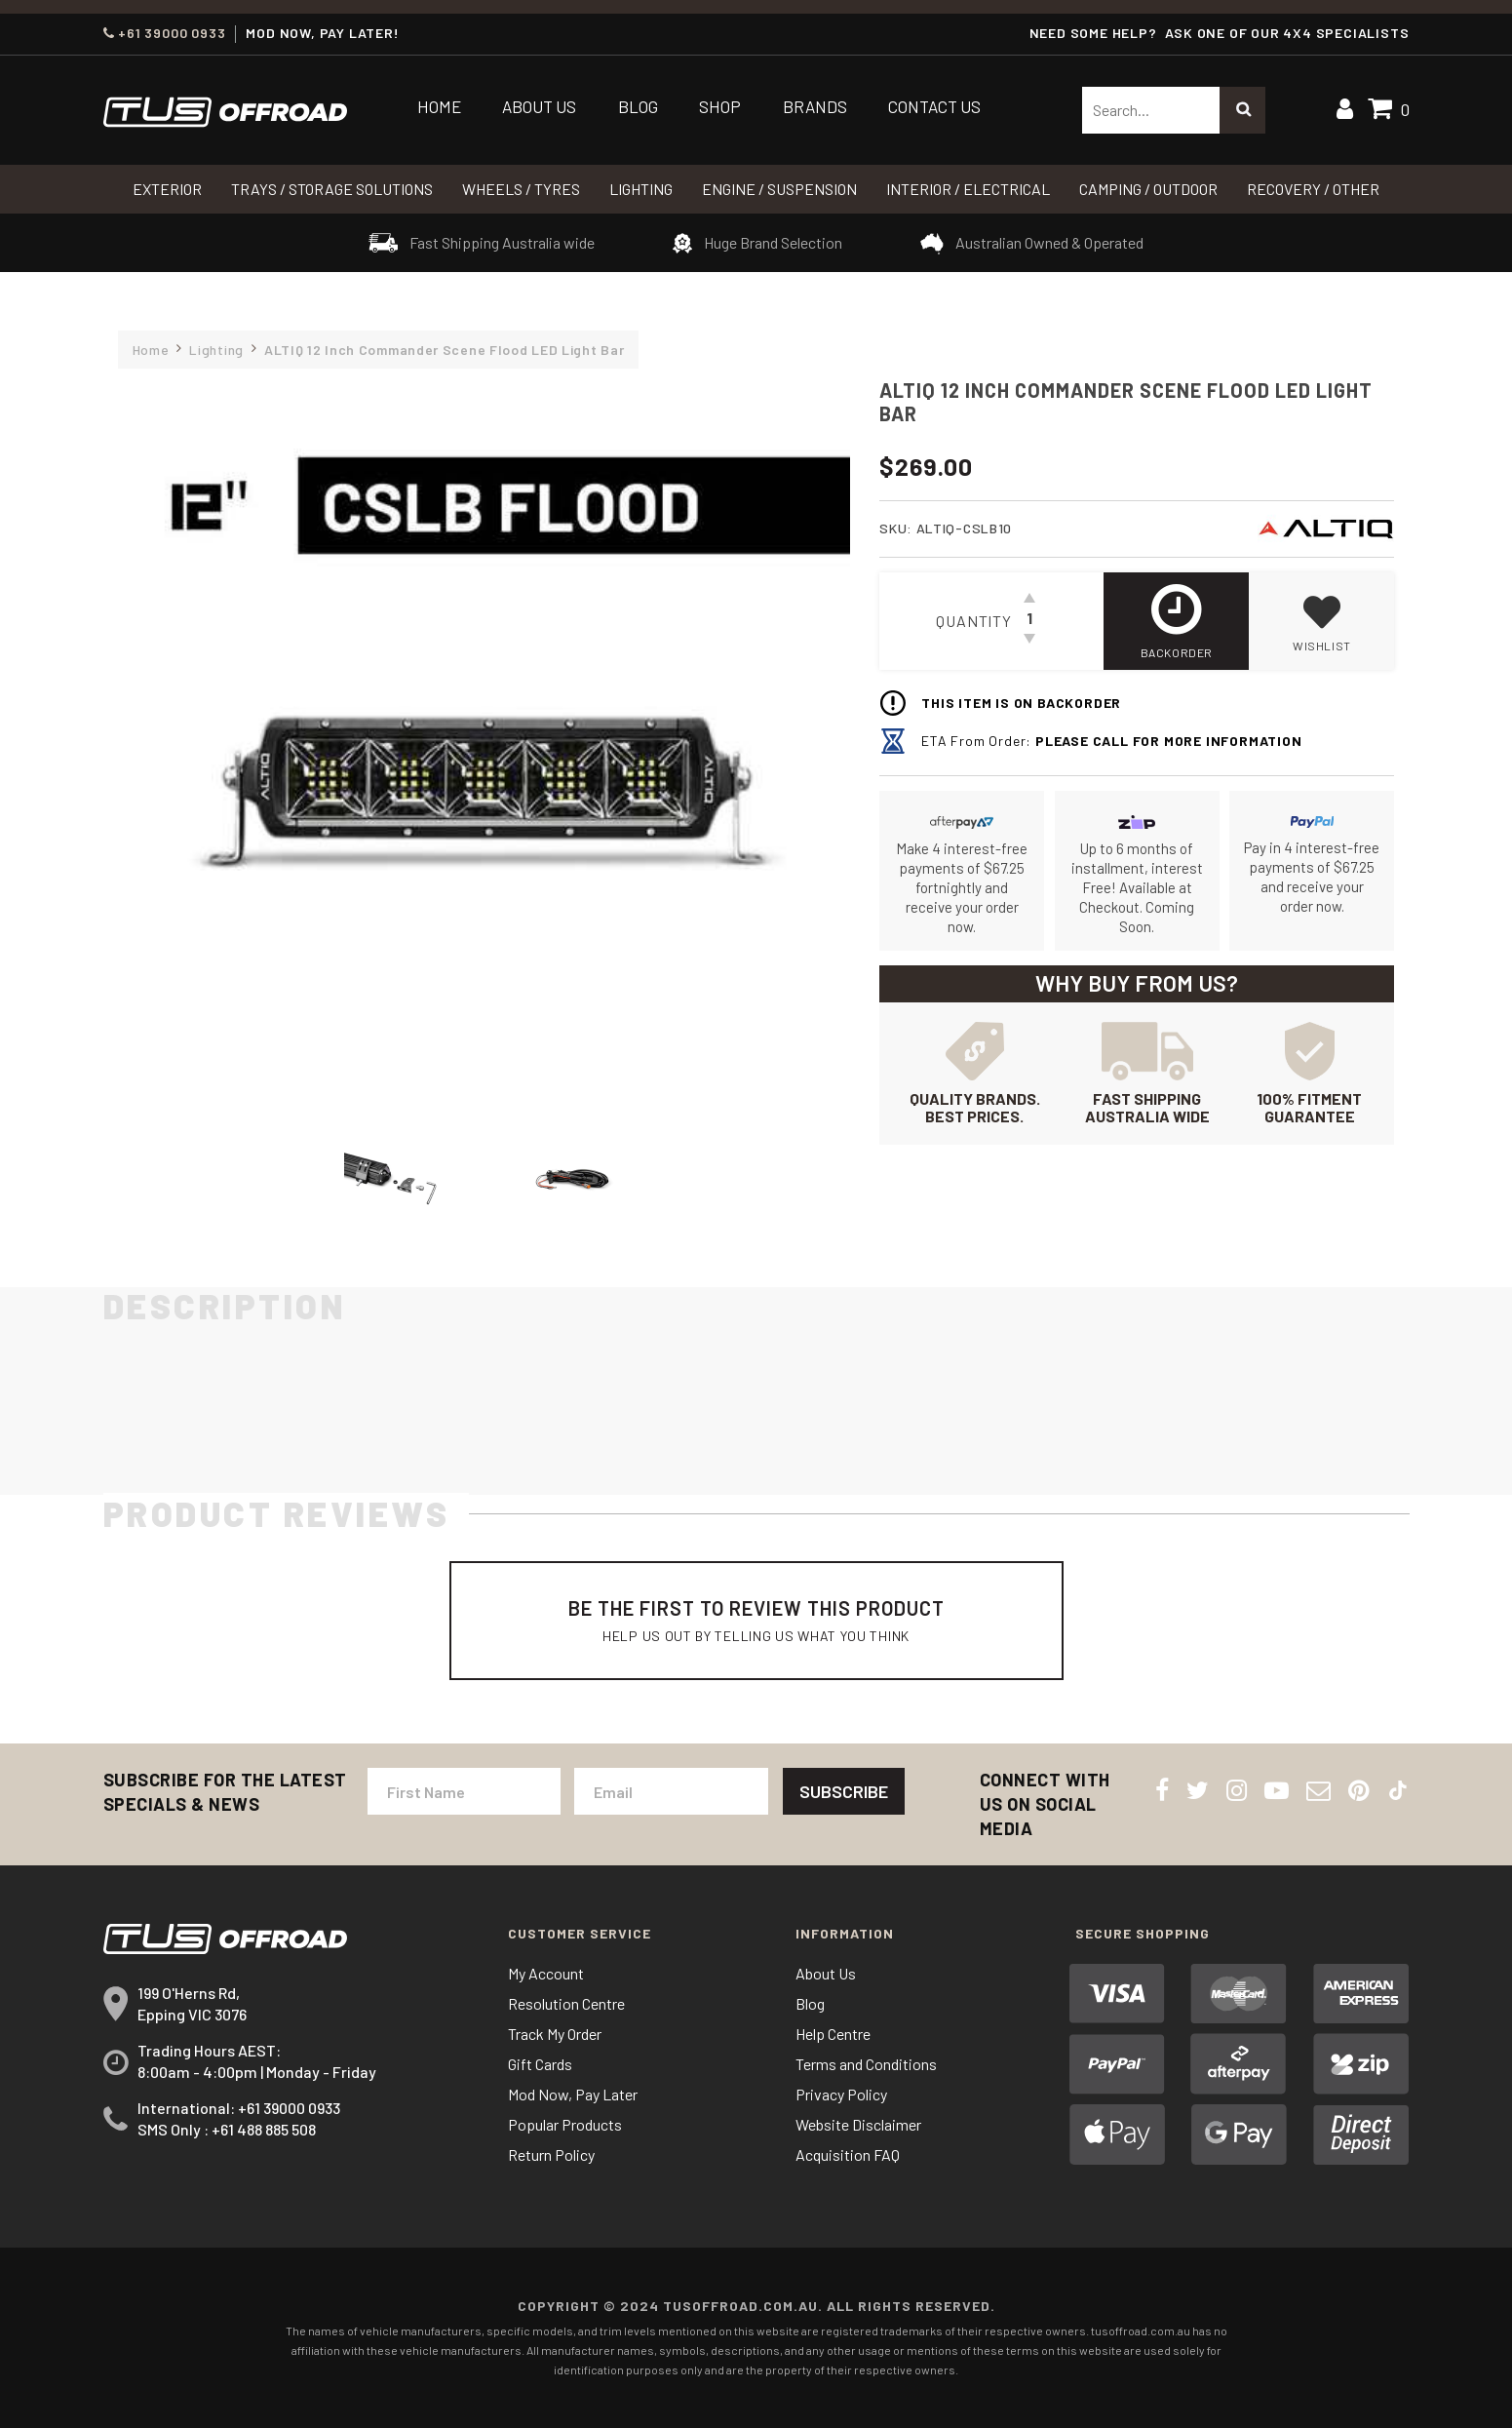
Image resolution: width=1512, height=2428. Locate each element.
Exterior (167, 188)
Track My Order (554, 2033)
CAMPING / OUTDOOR (1148, 188)
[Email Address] (670, 1791)
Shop (720, 106)
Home (439, 106)
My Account (546, 1973)
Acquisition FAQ (847, 2154)
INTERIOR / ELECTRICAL (968, 188)
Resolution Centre (566, 2003)
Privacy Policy (841, 2094)
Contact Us (934, 106)
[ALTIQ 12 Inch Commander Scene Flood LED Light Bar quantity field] (1029, 621)
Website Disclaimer (858, 2124)
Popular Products (565, 2124)
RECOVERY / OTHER (1313, 188)
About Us (539, 106)
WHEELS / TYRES (521, 188)
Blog (638, 106)
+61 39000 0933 (164, 33)
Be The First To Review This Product (756, 1620)
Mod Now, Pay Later (573, 2094)
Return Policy (551, 2154)
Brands (815, 106)
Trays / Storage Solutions (332, 188)
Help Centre (833, 2033)
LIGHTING (641, 188)
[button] (1321, 621)
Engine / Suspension (779, 188)
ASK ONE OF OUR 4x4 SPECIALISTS (1287, 32)
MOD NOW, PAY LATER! (322, 33)
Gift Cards (540, 2064)
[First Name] (464, 1791)
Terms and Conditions (866, 2064)
